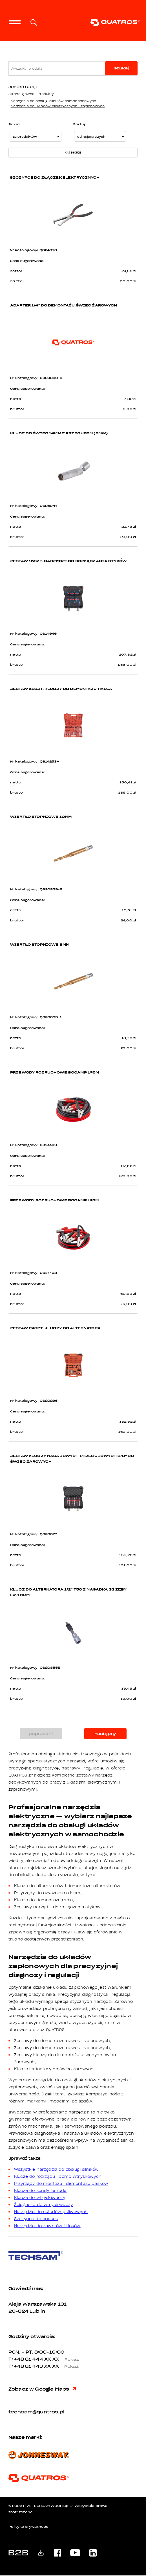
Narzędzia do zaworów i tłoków (47, 2226)
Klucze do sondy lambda (40, 2191)
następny (105, 1734)
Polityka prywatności (28, 2527)
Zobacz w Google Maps (42, 2389)
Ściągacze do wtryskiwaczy (43, 2205)
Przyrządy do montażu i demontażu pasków (61, 2184)
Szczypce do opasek (36, 2219)
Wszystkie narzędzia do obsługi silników (56, 2169)
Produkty (46, 94)
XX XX (63, 2359)
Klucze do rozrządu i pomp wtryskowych (57, 2176)
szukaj (121, 68)
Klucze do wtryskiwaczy (39, 2198)
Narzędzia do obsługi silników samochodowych (53, 101)
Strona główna (21, 94)
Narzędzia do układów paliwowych (51, 2212)
